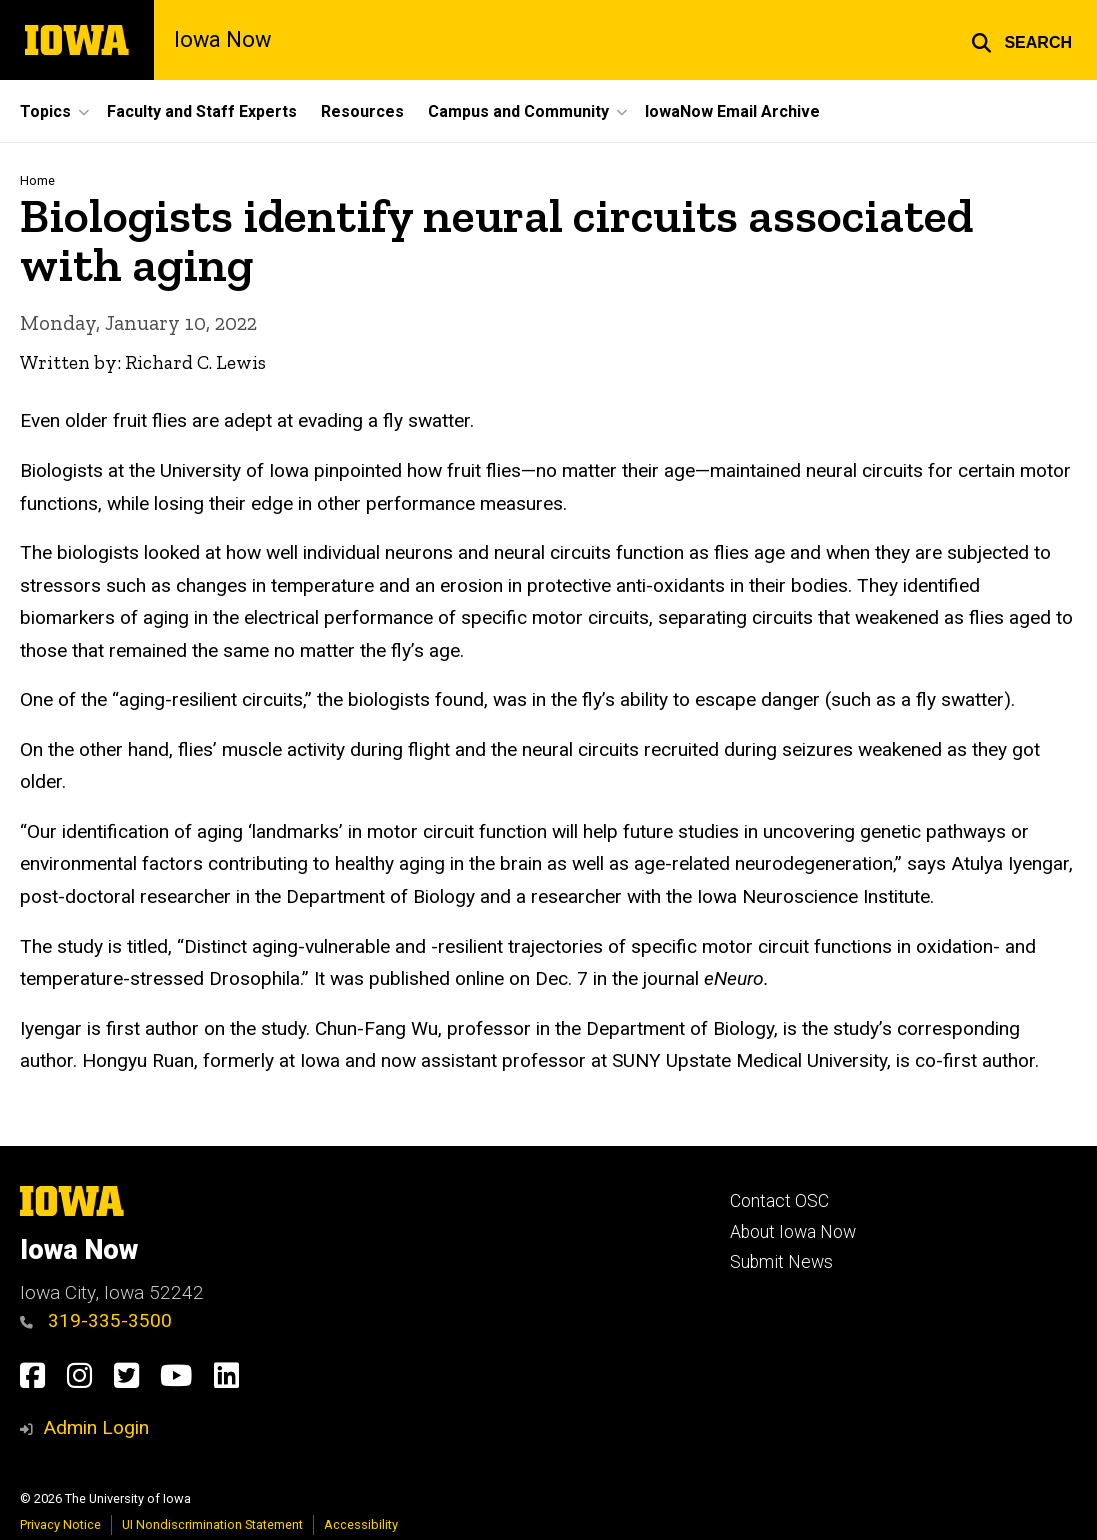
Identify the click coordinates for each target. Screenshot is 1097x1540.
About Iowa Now (793, 1232)
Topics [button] (45, 111)
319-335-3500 (96, 1320)
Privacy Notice (60, 1524)
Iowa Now (222, 40)
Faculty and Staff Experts (202, 111)
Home (37, 180)
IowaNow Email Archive (732, 111)
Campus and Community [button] (518, 111)
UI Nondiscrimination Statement (212, 1524)
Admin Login (96, 1427)
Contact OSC (779, 1201)
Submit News (781, 1262)
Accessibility (361, 1524)
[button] (1021, 40)
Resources (362, 111)
